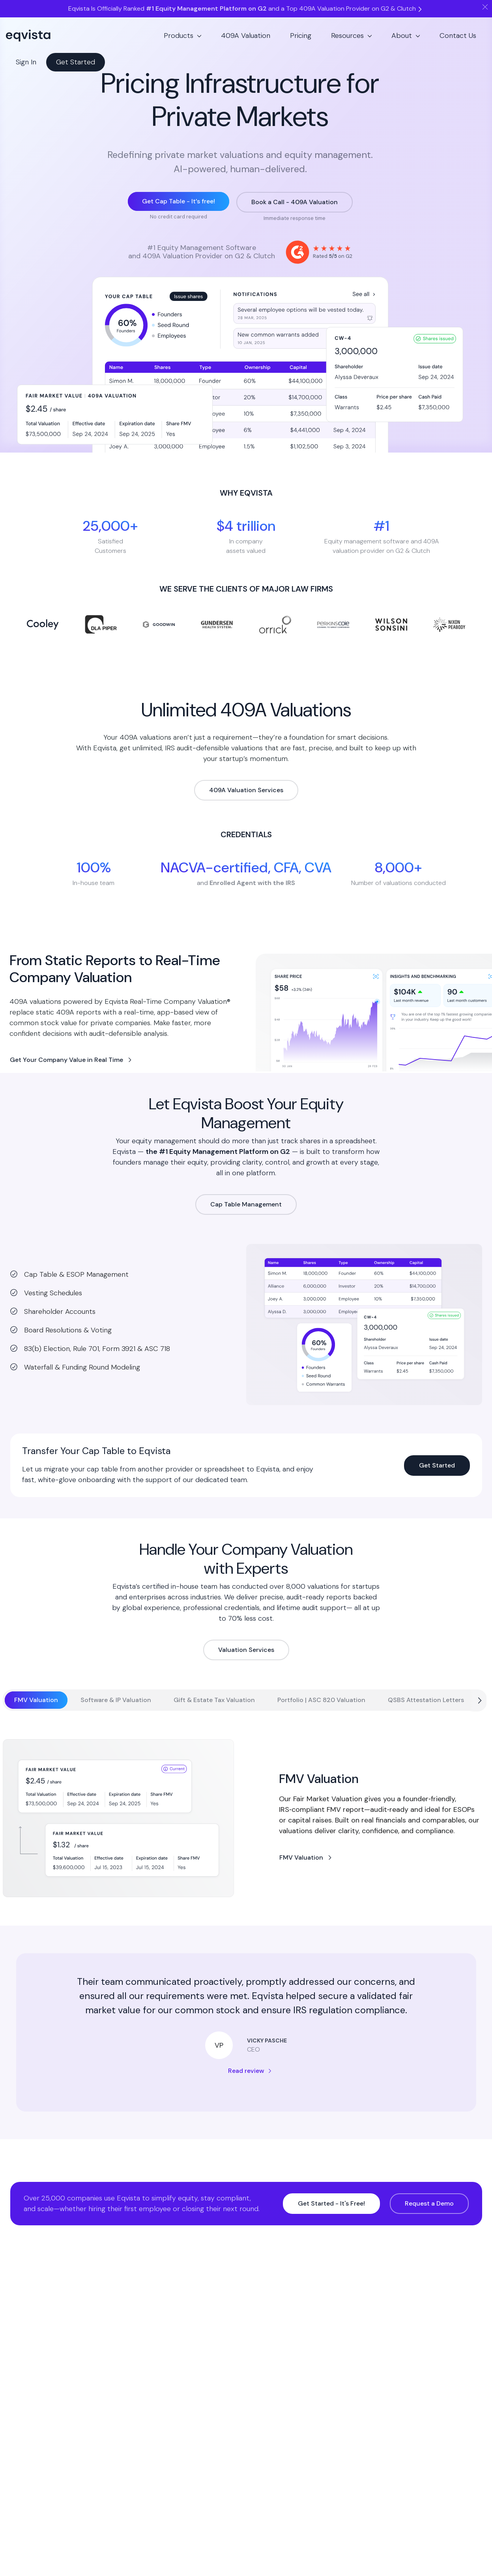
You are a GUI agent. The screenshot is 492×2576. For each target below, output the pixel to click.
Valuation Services (246, 1650)
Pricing (300, 35)
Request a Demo (429, 2203)
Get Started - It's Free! (331, 2203)
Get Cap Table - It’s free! (178, 201)
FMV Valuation (301, 1857)
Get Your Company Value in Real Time (66, 1060)
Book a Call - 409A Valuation (294, 202)
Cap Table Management (246, 1204)
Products (178, 35)
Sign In (26, 62)
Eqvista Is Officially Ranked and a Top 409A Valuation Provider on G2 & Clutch (246, 8)
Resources (347, 35)
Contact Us (458, 35)
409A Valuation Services (246, 790)
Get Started (75, 62)
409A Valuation (245, 35)
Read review (246, 2071)
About (401, 35)
